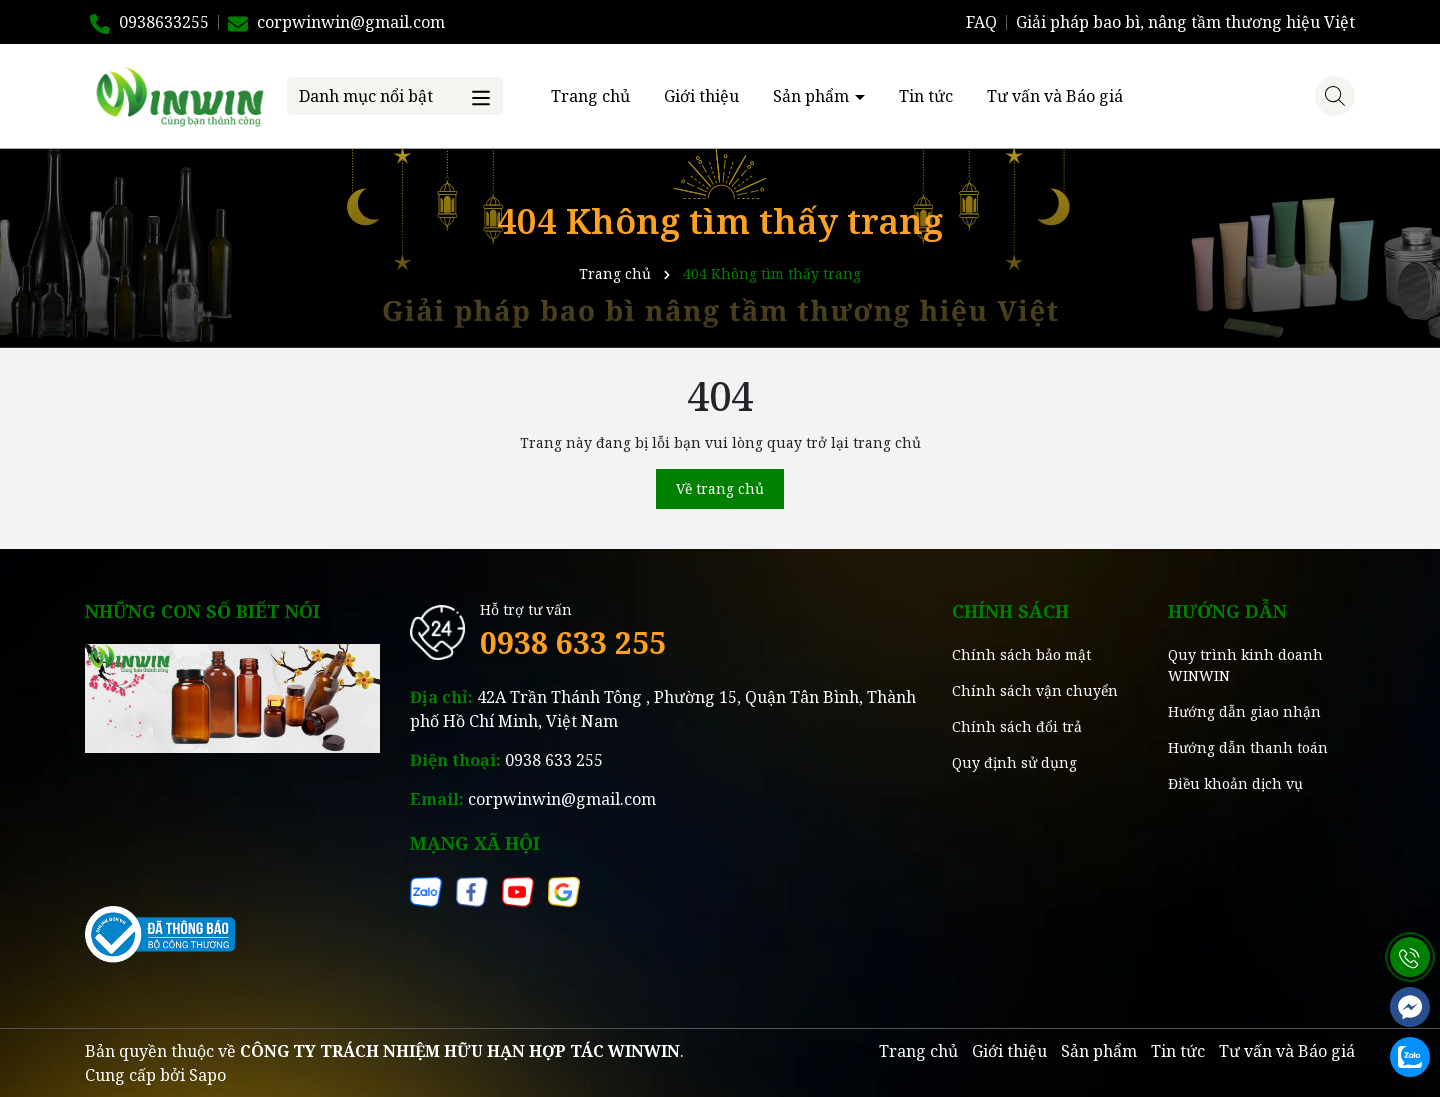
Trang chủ (590, 96)
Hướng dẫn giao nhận (1244, 711)
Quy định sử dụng (1014, 762)
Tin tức (926, 96)
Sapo (207, 1075)
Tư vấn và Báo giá (1055, 96)
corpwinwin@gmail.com (562, 799)
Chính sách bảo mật (1021, 654)
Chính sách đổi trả (1017, 726)
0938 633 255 (573, 642)
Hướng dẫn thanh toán (1248, 747)
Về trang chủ (720, 488)
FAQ (981, 22)
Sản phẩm (813, 96)
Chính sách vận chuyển (1035, 690)
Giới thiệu (701, 96)
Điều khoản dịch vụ (1235, 783)
